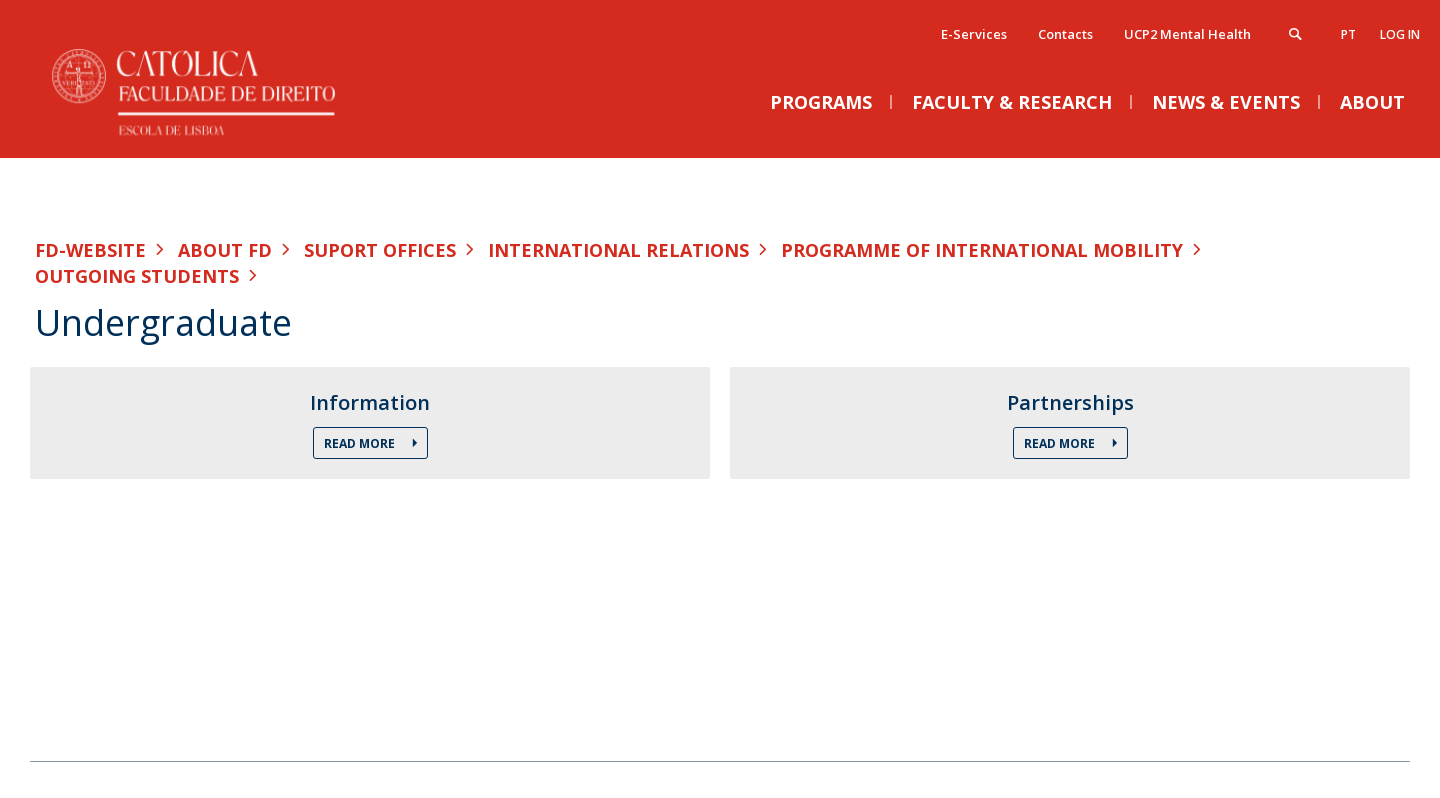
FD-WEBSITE (90, 250)
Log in (1400, 34)
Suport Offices (380, 250)
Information (370, 403)
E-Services (974, 34)
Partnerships (1070, 403)
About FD (225, 250)
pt (1348, 34)
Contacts (1065, 34)
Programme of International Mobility (982, 250)
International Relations (618, 250)
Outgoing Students (137, 276)
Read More (361, 443)
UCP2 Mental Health (1187, 34)
